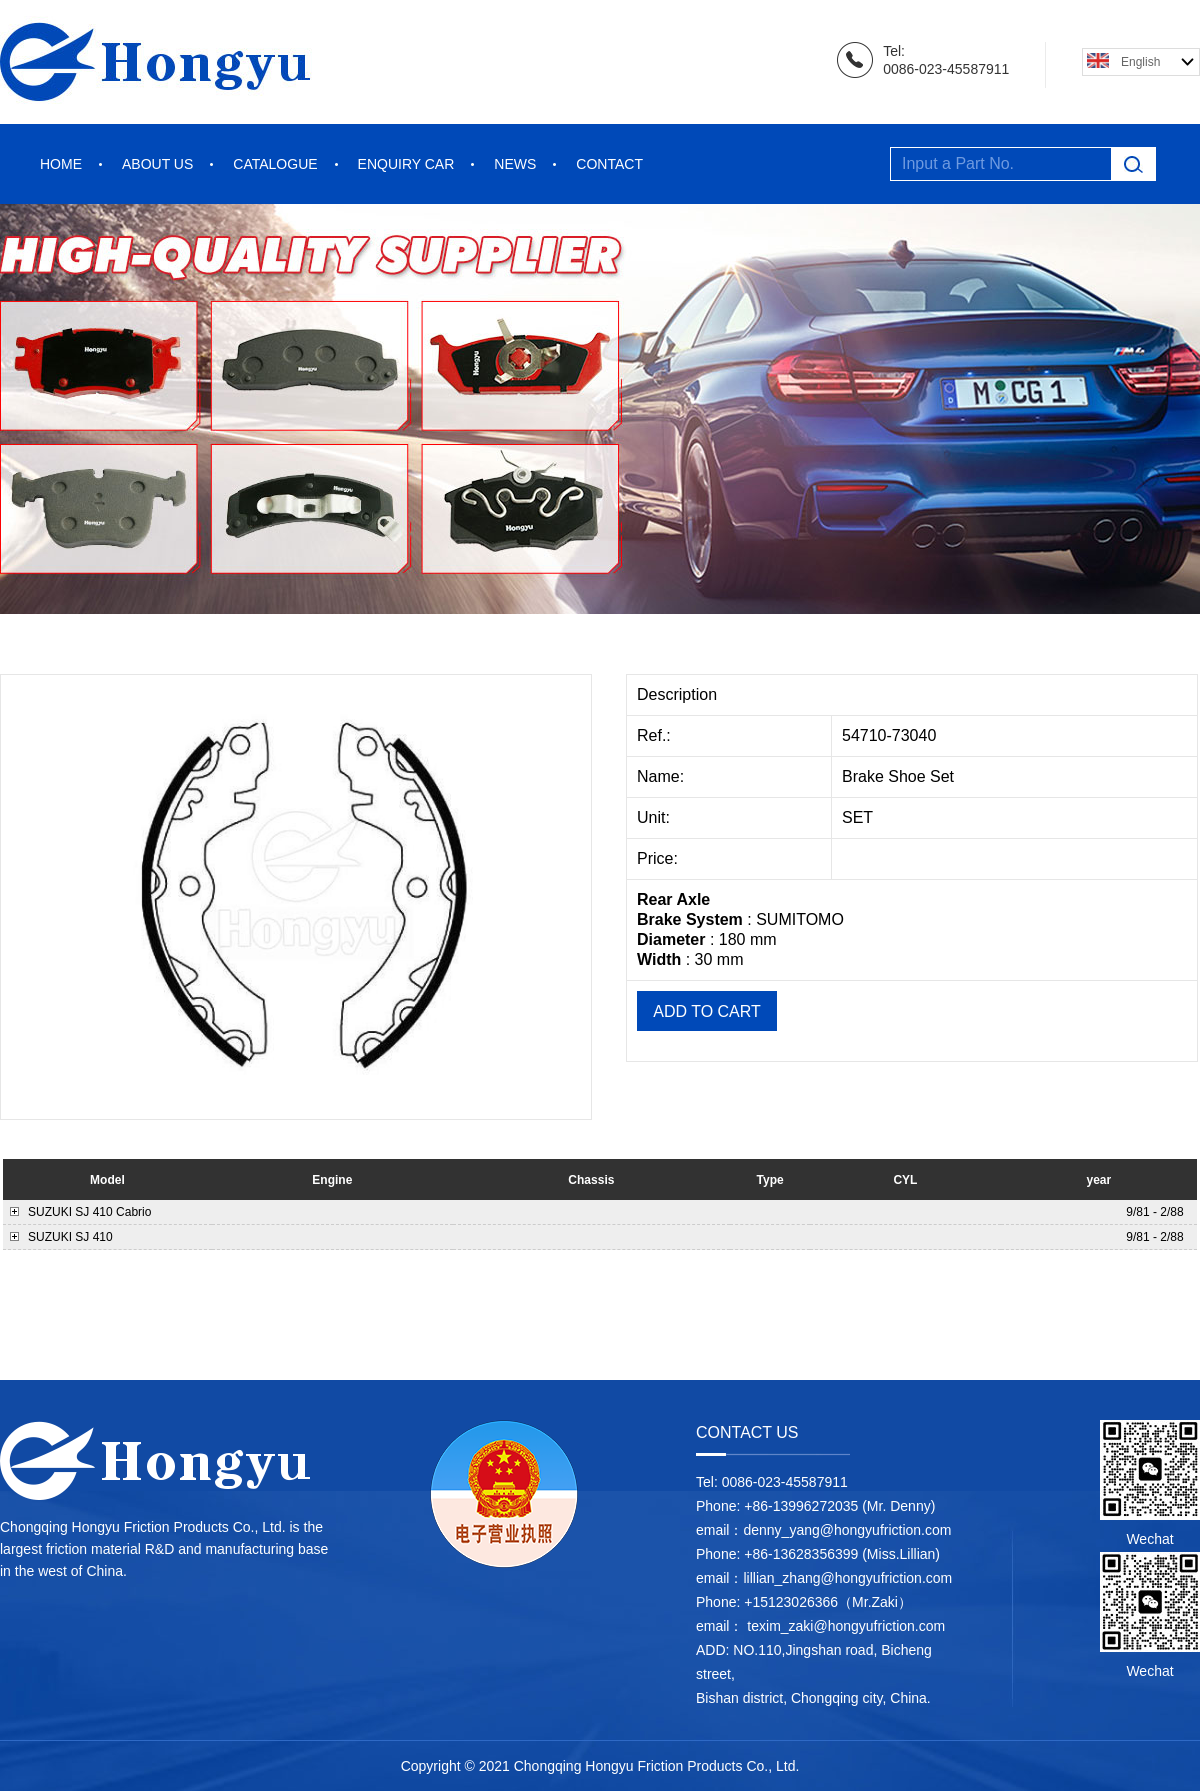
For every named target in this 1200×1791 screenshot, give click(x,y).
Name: (663, 776)
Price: (659, 858)
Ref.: (656, 735)
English (1140, 62)
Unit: (655, 817)
